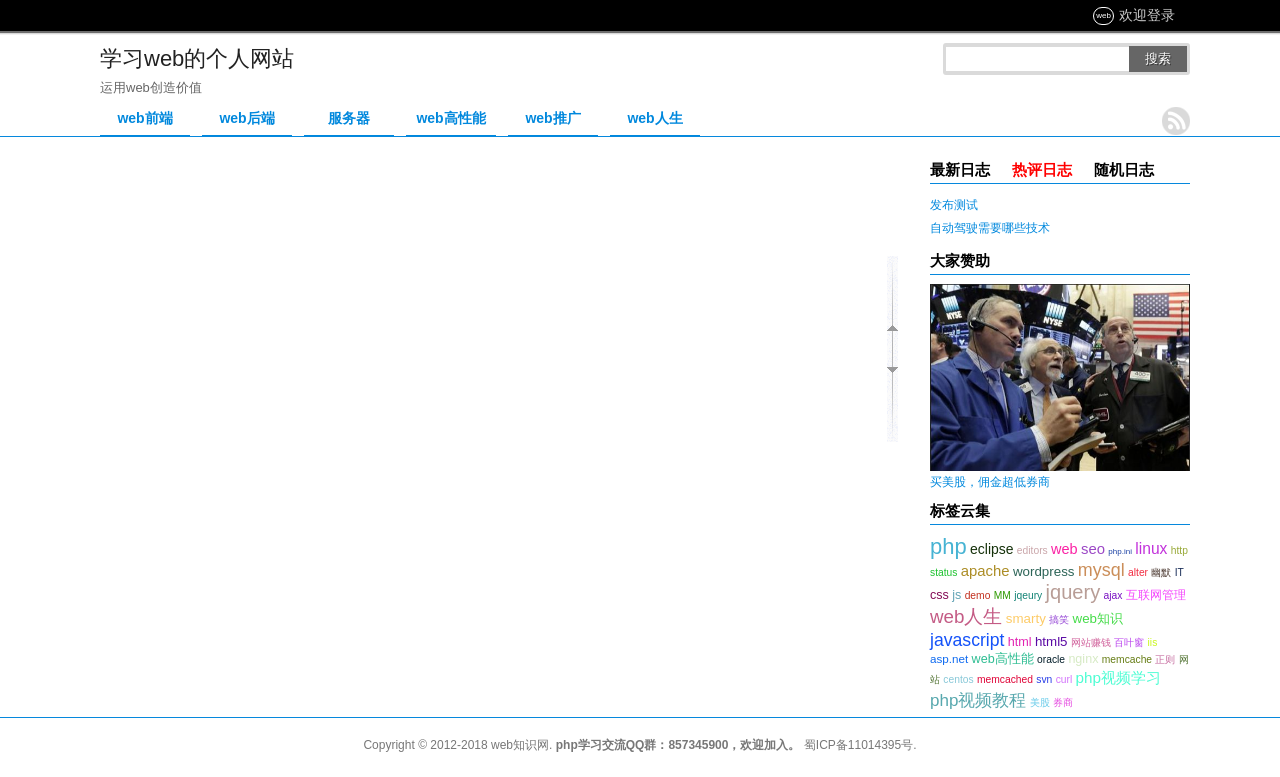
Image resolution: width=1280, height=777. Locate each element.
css (939, 595)
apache (985, 571)
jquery (1073, 592)
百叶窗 (1129, 642)
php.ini (1120, 551)
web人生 (654, 118)
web (1064, 549)
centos (958, 679)
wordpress (1044, 571)
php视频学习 (1118, 677)
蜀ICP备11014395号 (858, 745)
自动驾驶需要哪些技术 (990, 228)
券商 (1063, 702)
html (1020, 642)
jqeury (1028, 595)
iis (1153, 642)
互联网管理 (1156, 594)
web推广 (552, 118)
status (943, 572)
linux (1151, 548)
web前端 (144, 118)
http (1179, 550)
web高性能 (450, 118)
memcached (1005, 679)
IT (1179, 572)
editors (1032, 550)
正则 (1165, 659)
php (948, 546)
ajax (1113, 595)
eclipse (991, 549)
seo (1093, 549)
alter (1138, 572)
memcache (1127, 659)
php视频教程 (978, 700)
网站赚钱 (1091, 642)
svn (1044, 679)
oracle (1051, 659)
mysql (1101, 570)
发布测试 (954, 205)
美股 (1040, 702)
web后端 (246, 118)
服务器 (349, 118)
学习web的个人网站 (197, 58)
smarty (1026, 618)
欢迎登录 (1147, 15)
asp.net (949, 658)
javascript (967, 640)
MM (1002, 595)
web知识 (1098, 618)
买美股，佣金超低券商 (990, 482)
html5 (1051, 641)
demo (978, 595)
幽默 (1161, 572)
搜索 (1158, 58)
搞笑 (1059, 619)
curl (1064, 679)
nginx (1083, 659)
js (956, 595)
